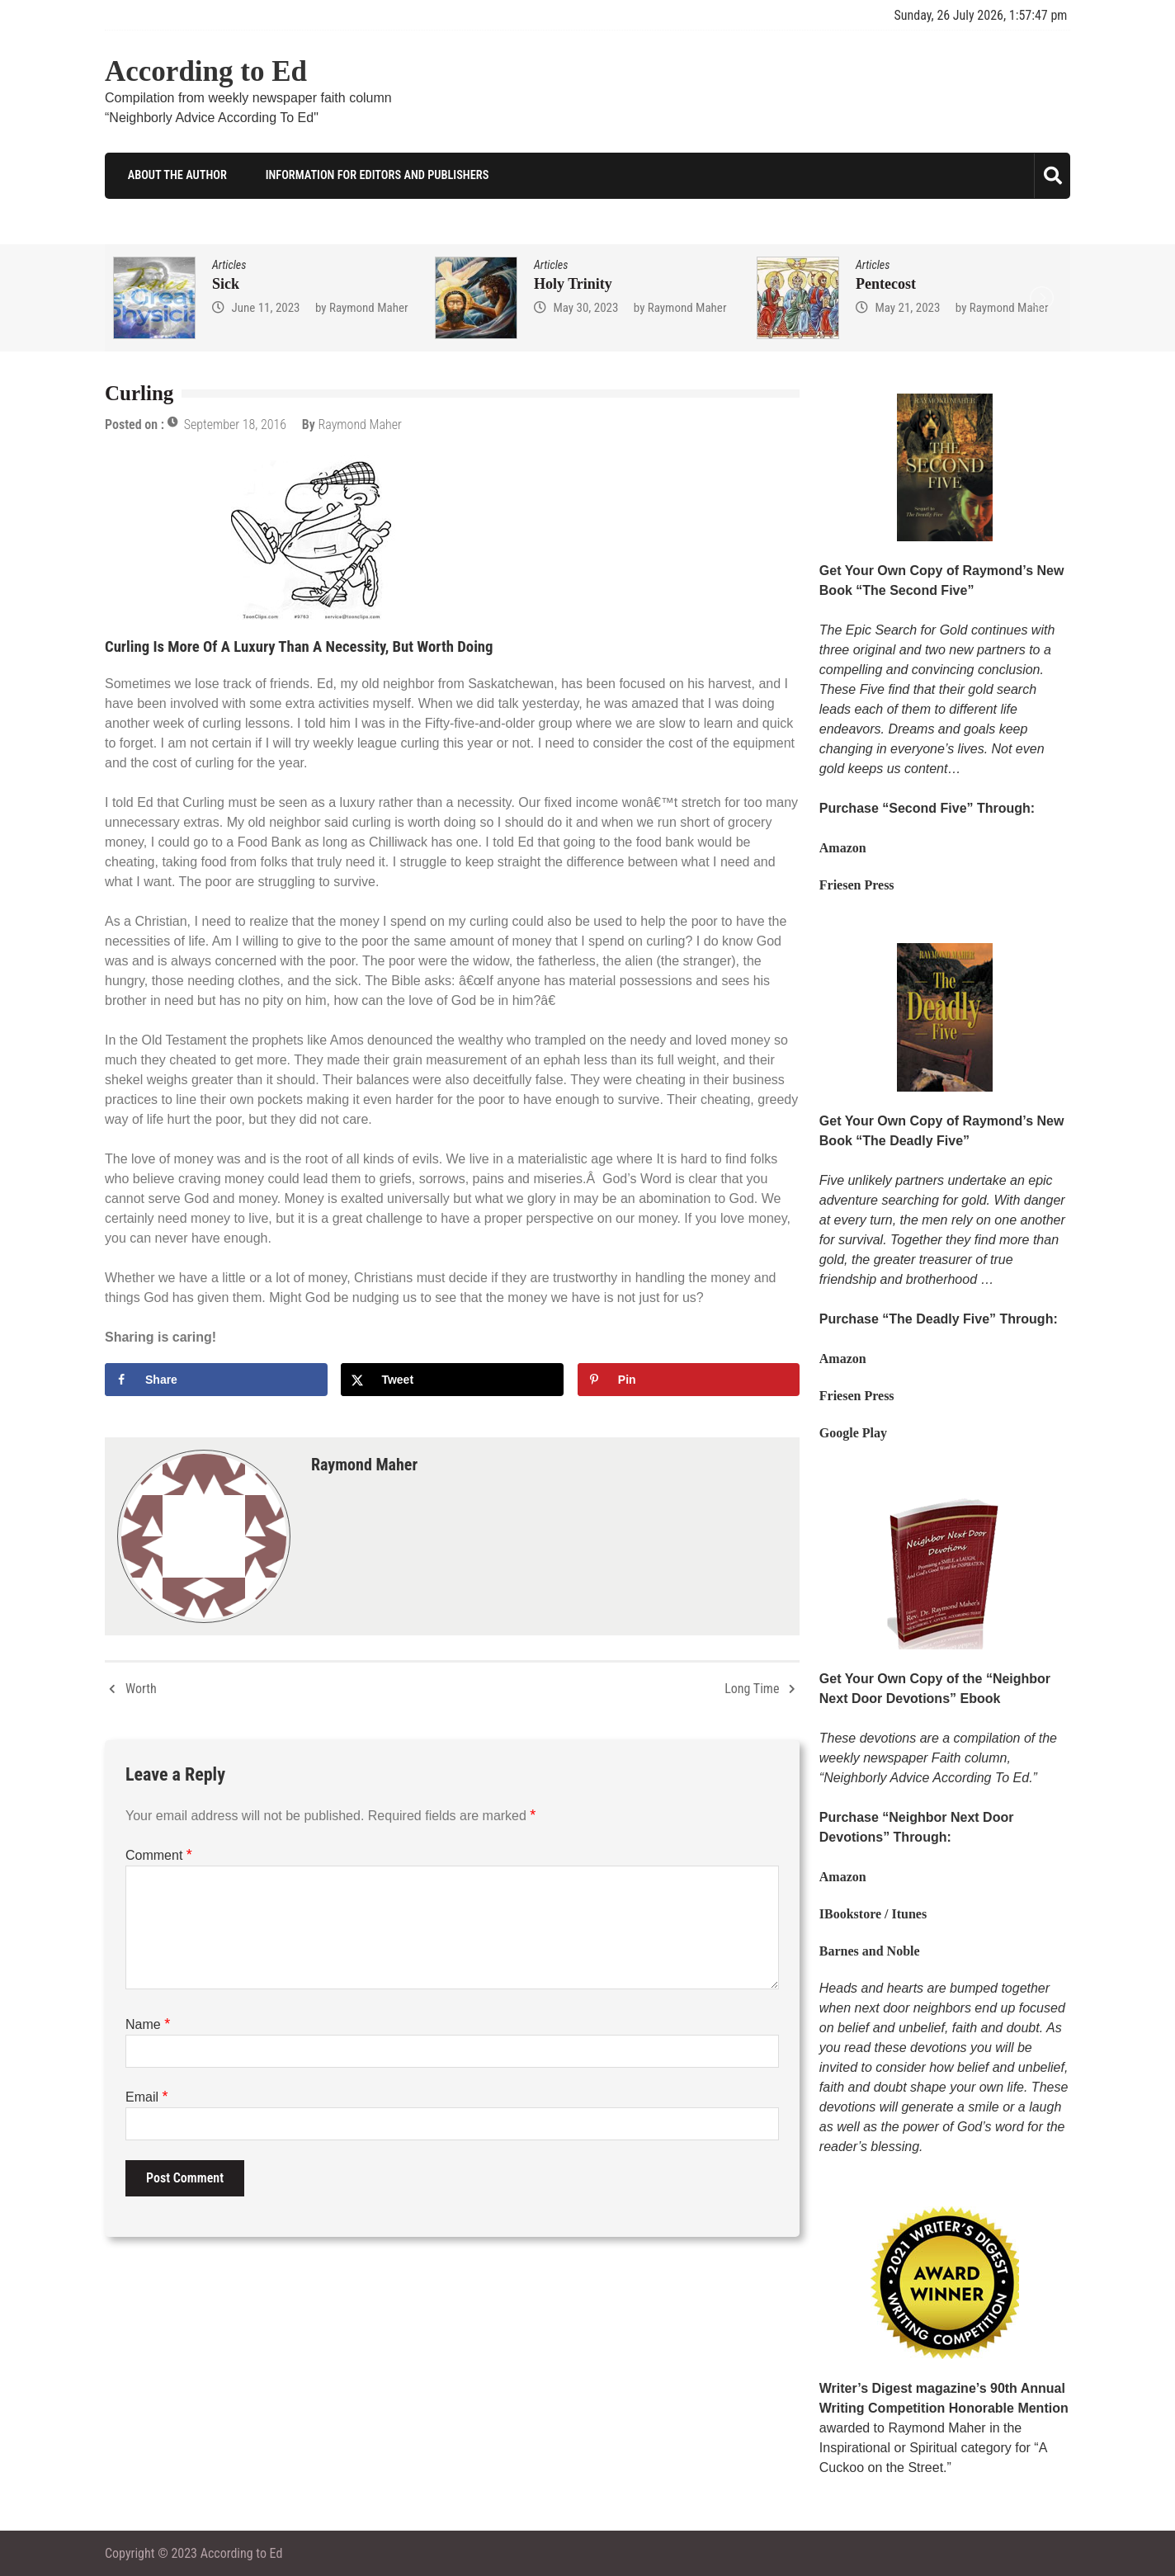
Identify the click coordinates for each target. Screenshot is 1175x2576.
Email (146, 2096)
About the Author (169, 175)
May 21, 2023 (907, 307)
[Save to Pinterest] (689, 1378)
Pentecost (886, 283)
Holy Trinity (573, 283)
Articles (229, 264)
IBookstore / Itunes (873, 1913)
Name (147, 2024)
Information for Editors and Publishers (367, 175)
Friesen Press (856, 885)
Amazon (842, 848)
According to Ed (206, 71)
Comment (158, 1854)
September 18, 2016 (235, 424)
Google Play (853, 1433)
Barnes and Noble (869, 1950)
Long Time (751, 1688)
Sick (225, 283)
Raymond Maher (368, 307)
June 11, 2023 (265, 307)
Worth (141, 1688)
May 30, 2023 (585, 307)
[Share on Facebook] (216, 1378)
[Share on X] (452, 1378)
